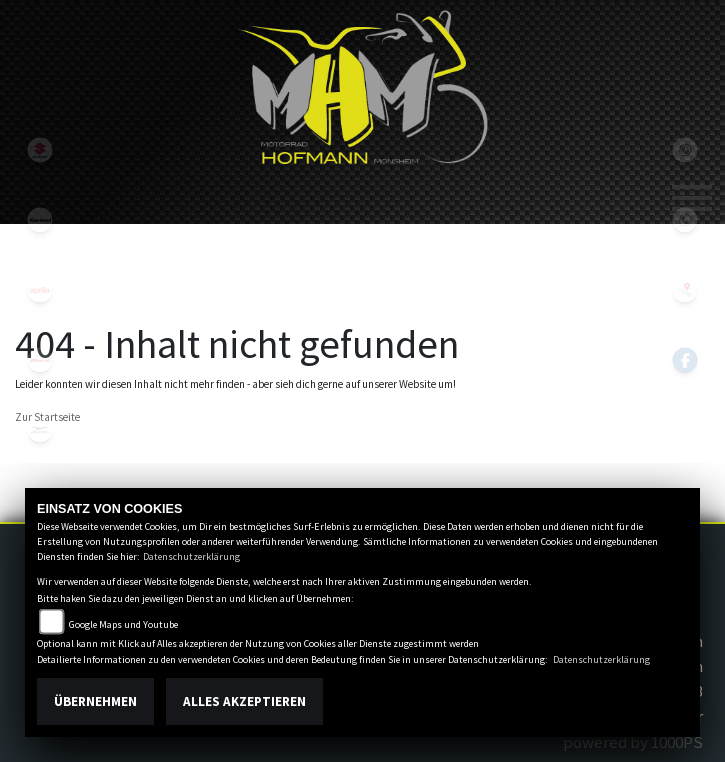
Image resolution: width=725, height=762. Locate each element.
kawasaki (40, 220)
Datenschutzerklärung (191, 556)
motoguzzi (40, 430)
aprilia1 (40, 290)
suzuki (40, 150)
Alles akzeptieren (244, 701)
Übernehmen (95, 701)
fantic (40, 360)
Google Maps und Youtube (123, 624)
